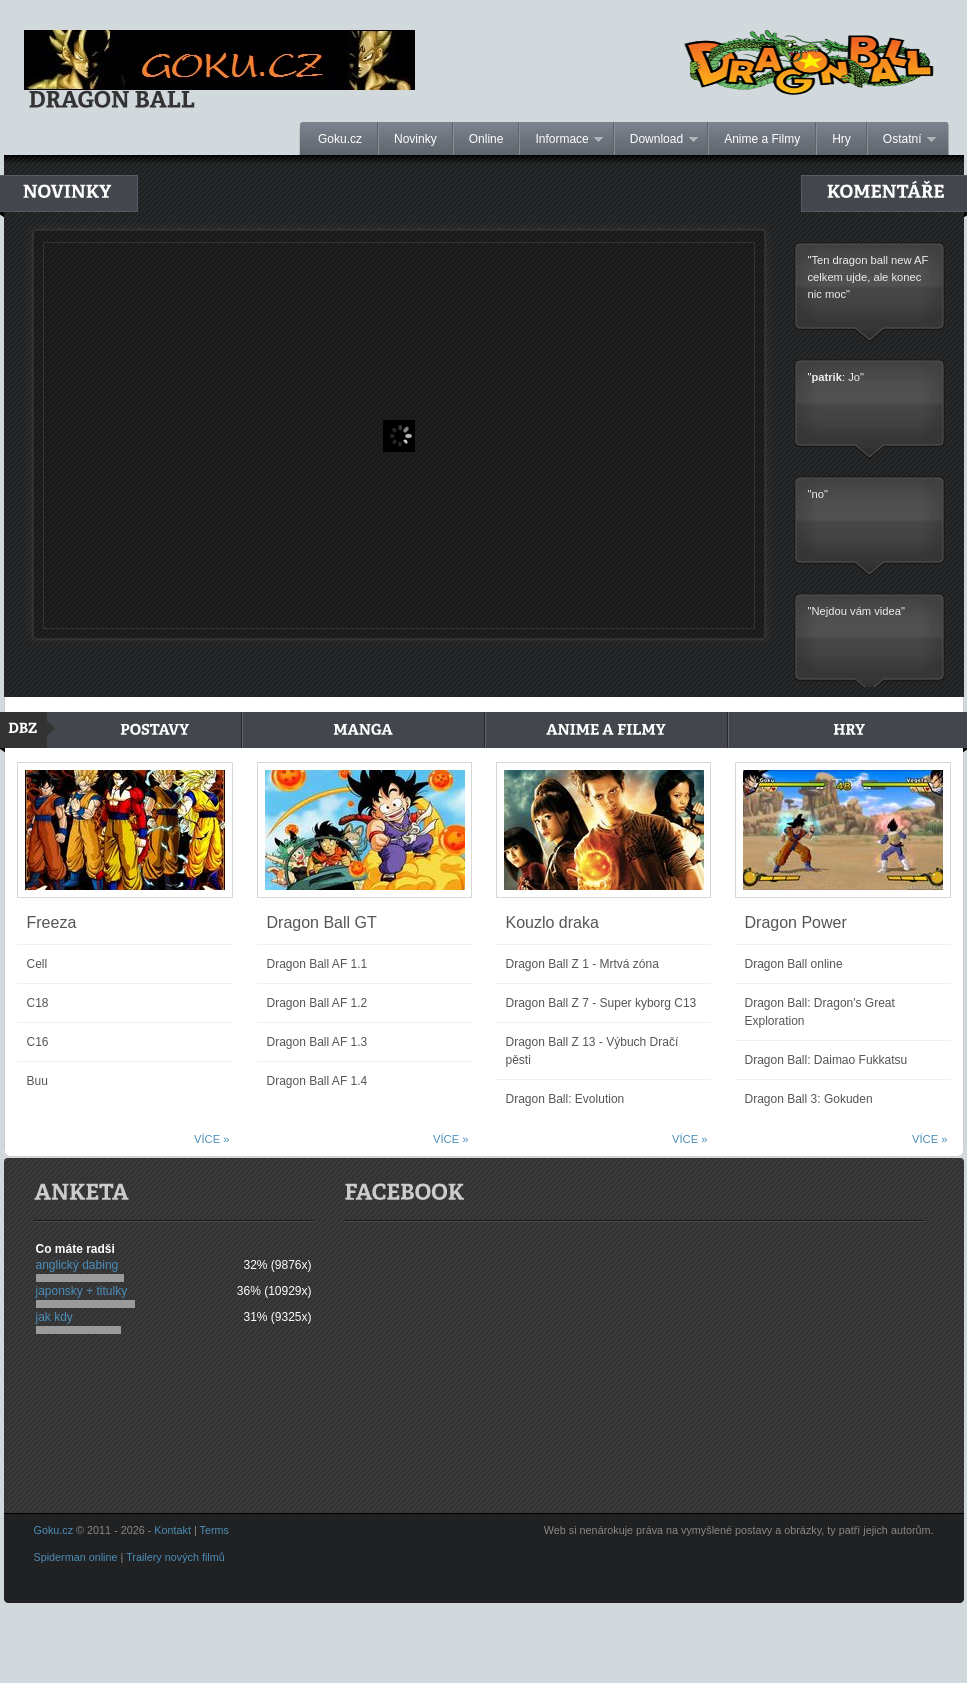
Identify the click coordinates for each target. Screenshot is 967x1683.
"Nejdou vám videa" (857, 613)
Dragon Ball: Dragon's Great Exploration (820, 1012)
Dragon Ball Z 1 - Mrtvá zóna (582, 964)
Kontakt (172, 1530)
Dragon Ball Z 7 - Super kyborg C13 (601, 1003)
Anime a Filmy (762, 139)
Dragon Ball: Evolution (565, 1099)
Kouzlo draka (552, 922)
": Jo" (836, 379)
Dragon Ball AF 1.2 (317, 1003)
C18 (38, 1003)
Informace (561, 140)
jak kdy (54, 1317)
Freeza (52, 922)
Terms (214, 1530)
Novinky (415, 139)
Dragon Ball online (794, 964)
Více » (211, 1139)
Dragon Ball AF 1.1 (317, 964)
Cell (37, 964)
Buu (37, 1081)
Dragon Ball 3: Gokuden (809, 1099)
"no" (818, 496)
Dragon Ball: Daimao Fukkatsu (826, 1060)
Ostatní (902, 140)
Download (656, 140)
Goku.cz (340, 139)
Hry (841, 139)
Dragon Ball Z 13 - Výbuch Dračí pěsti (592, 1051)
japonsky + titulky (82, 1291)
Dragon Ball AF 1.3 (317, 1042)
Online (486, 139)
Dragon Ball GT (322, 922)
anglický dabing (77, 1265)
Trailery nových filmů (175, 1557)
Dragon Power (796, 922)
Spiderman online (76, 1557)
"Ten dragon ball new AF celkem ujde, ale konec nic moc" (868, 279)
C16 (38, 1042)
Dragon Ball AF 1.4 (317, 1081)
